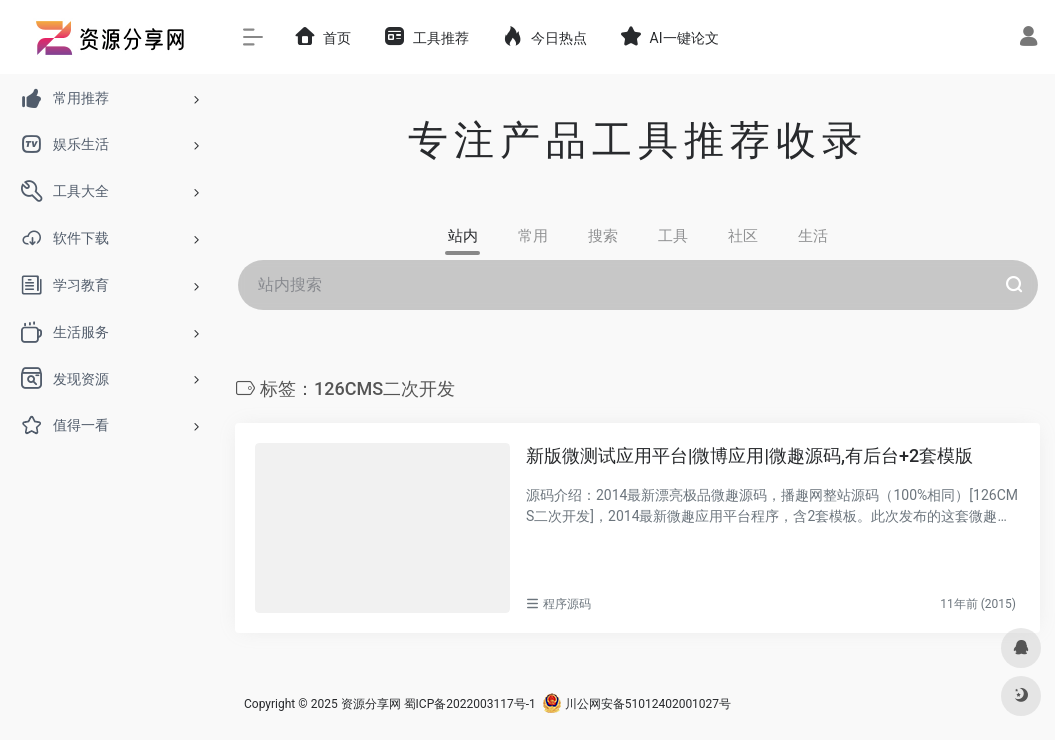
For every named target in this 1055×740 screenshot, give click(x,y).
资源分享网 (371, 704)
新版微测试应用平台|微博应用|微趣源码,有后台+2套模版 (749, 455)
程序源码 (567, 604)
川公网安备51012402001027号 (636, 704)
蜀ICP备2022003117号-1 (470, 704)
